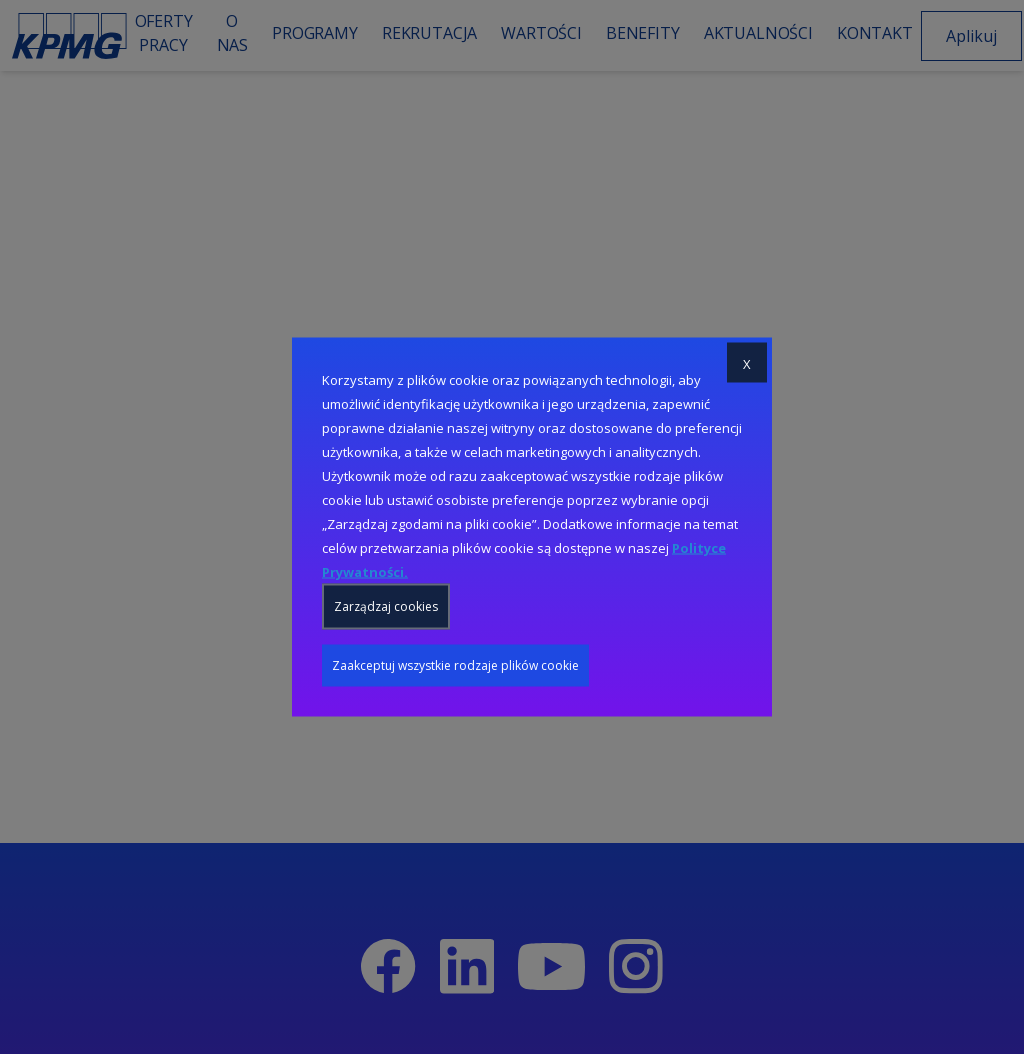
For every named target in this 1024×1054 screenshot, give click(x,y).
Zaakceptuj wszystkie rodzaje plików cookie (455, 665)
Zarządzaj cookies (386, 606)
